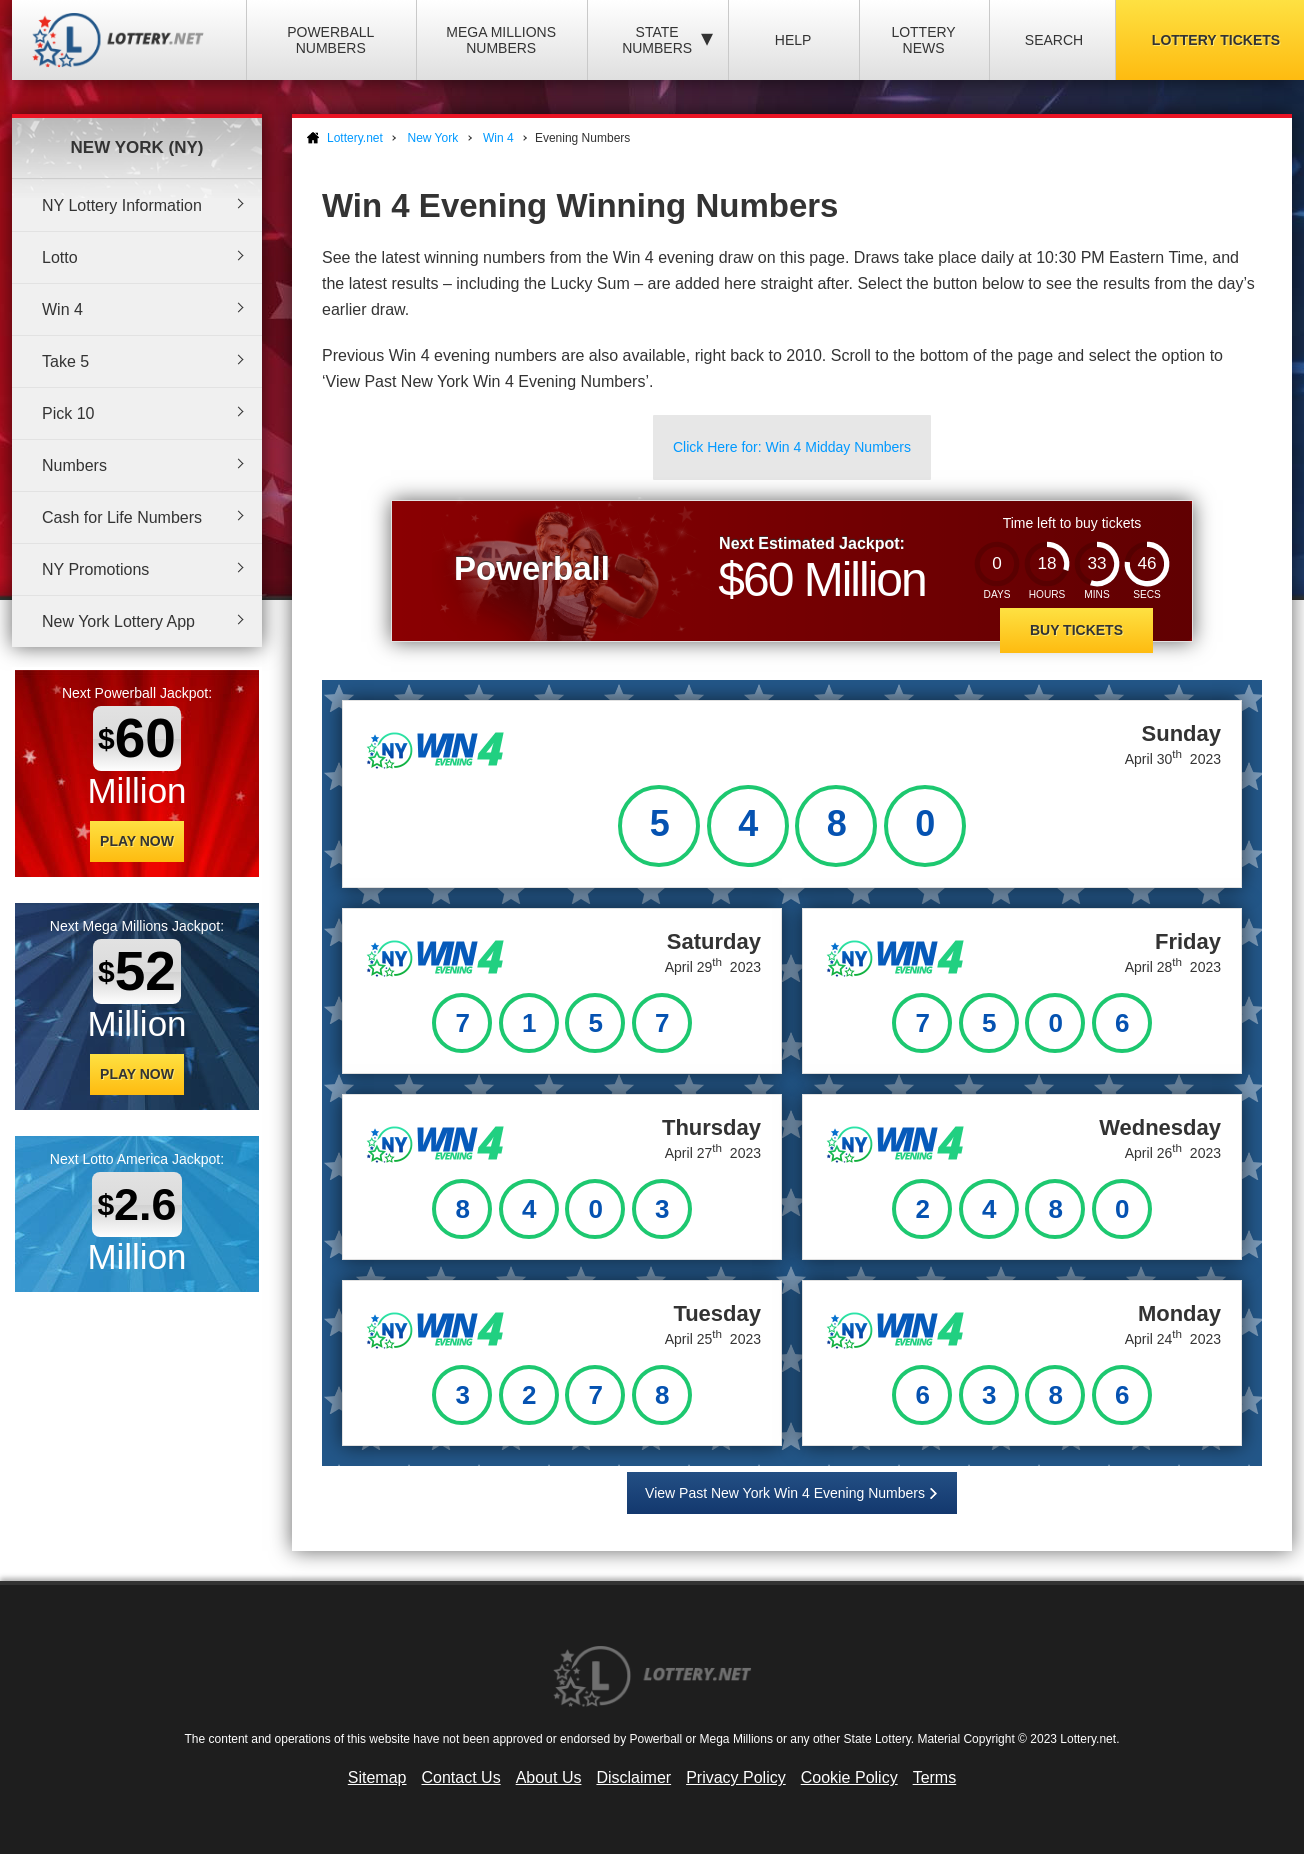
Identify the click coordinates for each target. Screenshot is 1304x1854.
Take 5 (65, 361)
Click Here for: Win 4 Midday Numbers (792, 447)
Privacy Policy (736, 1777)
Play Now (137, 841)
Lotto (60, 257)
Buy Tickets (1076, 630)
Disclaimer (633, 1777)
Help (793, 40)
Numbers (74, 465)
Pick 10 (68, 413)
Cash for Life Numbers (122, 517)
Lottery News (923, 40)
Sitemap (377, 1777)
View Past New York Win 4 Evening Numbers (785, 1493)
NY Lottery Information (122, 205)
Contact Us (461, 1777)
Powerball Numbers (330, 40)
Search (1054, 40)
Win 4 (62, 309)
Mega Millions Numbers (501, 40)
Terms (935, 1777)
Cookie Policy (849, 1777)
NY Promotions (95, 569)
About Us (549, 1777)
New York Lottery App (118, 621)
